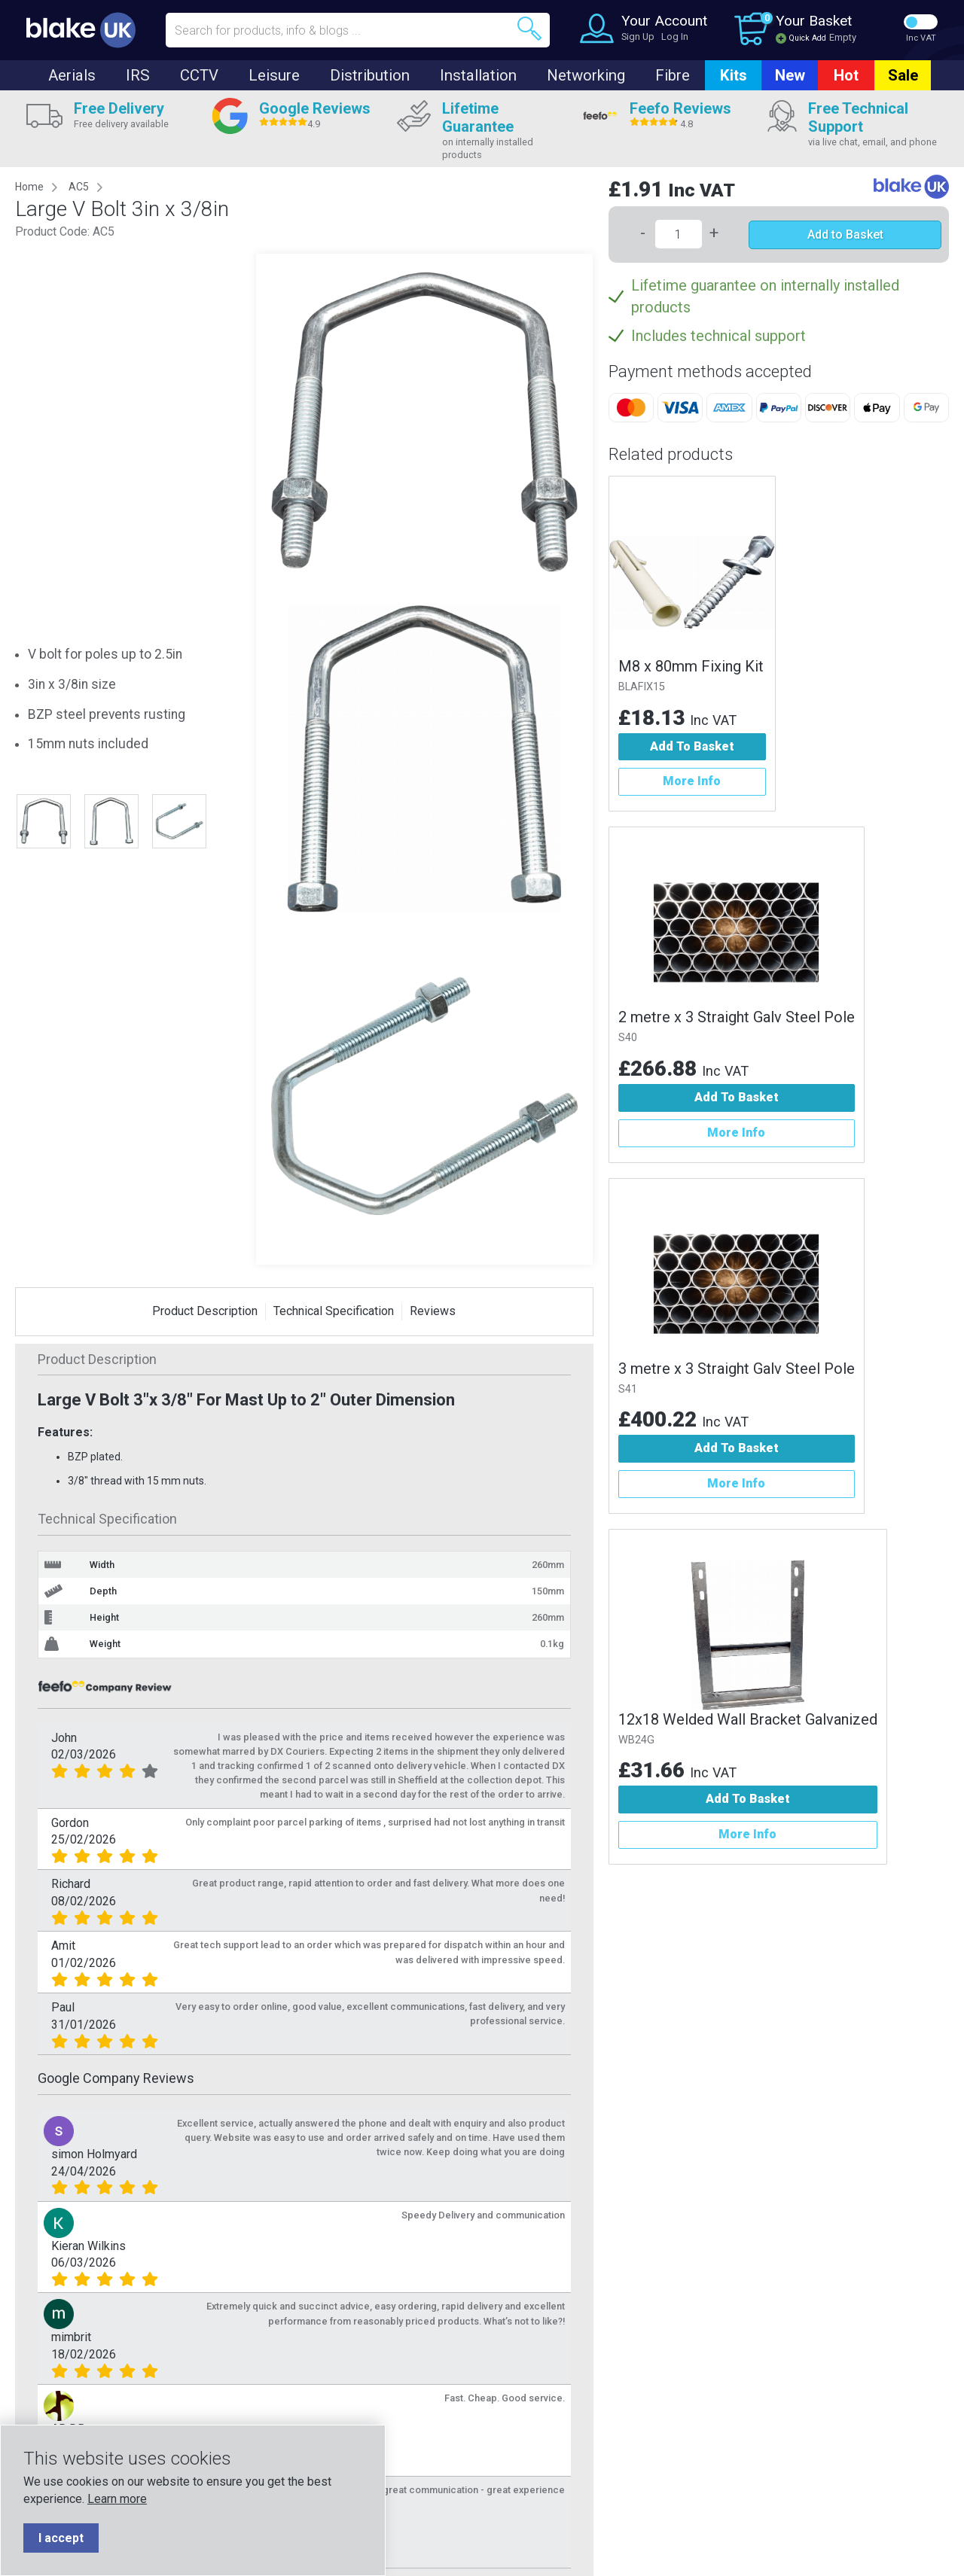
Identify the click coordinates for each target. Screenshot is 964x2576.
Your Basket (814, 20)
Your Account (664, 20)
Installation (478, 75)
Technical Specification (333, 1311)
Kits (733, 75)
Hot (846, 75)
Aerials (72, 75)
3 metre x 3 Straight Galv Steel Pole (736, 1369)
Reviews (433, 1311)
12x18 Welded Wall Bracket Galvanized (747, 1719)
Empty (842, 37)
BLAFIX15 (641, 687)
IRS (138, 75)
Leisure (274, 75)
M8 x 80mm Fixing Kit (691, 666)
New (790, 75)
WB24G (636, 1740)
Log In (674, 36)
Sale (903, 75)
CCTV (199, 75)
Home (29, 187)
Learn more (117, 2499)
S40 (627, 1037)
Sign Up (637, 36)
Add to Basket (845, 234)
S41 (627, 1389)
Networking (586, 75)
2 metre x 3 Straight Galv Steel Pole (736, 1017)
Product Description (205, 1311)
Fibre (672, 75)
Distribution (370, 75)
